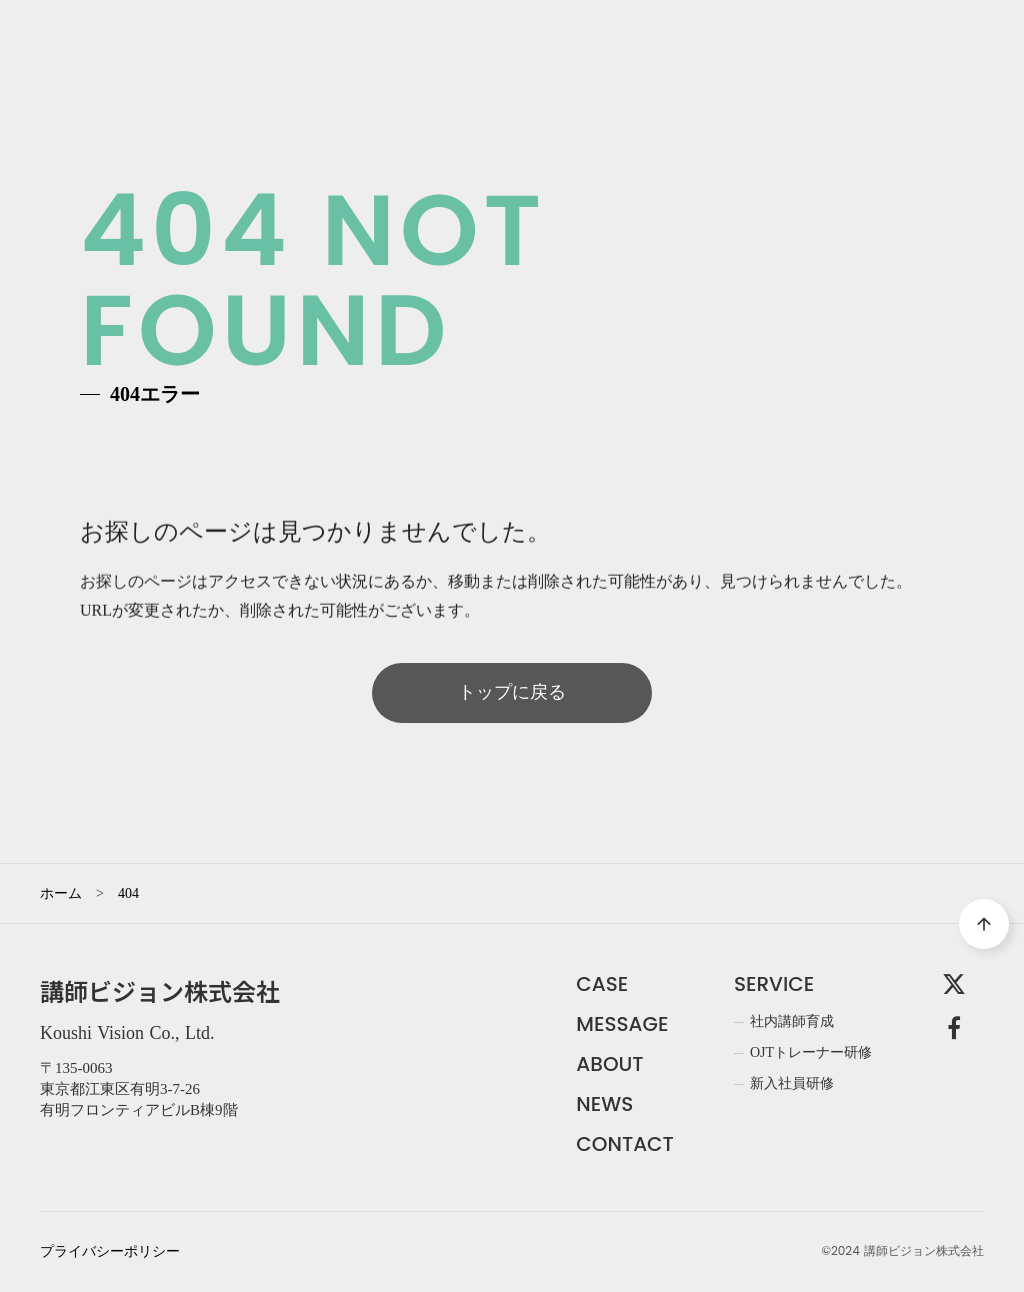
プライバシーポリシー (110, 1251)
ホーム (61, 894)
